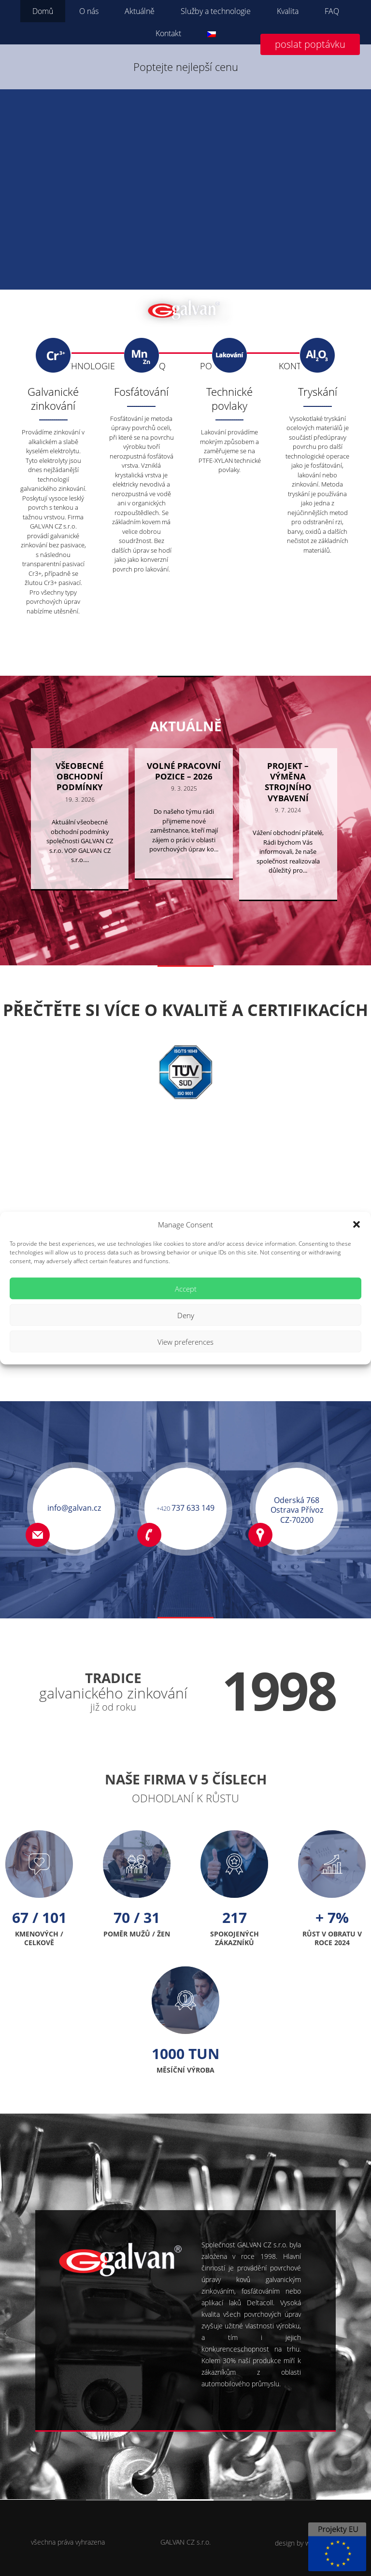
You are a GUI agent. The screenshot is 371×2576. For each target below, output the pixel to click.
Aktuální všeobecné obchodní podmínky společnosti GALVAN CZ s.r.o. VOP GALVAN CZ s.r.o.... (79, 882)
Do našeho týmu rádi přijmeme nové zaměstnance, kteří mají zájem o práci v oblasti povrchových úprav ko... (183, 872)
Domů (42, 11)
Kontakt (168, 33)
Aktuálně (140, 11)
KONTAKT (297, 366)
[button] (356, 1224)
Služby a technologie (216, 11)
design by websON (303, 2543)
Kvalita (288, 11)
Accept (186, 1288)
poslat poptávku (310, 44)
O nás (89, 11)
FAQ (332, 11)
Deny (185, 1315)
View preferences (185, 1341)
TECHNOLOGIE (86, 366)
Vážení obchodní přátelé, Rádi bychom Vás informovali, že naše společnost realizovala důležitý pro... (288, 893)
